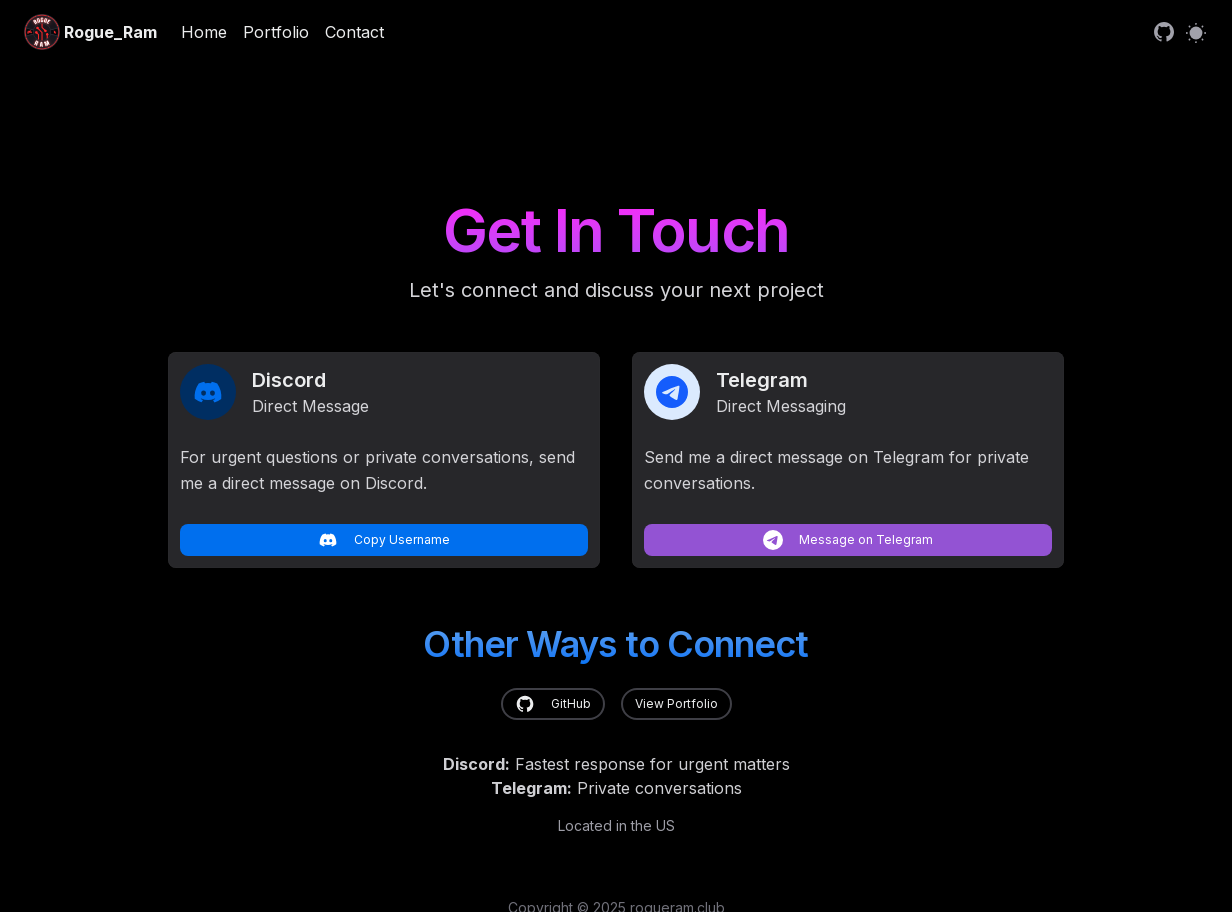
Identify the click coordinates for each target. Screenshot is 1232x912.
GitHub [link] (553, 704)
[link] (1164, 32)
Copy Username (384, 540)
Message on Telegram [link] (848, 540)
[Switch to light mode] (1196, 32)
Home (204, 32)
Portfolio (276, 32)
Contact (354, 32)
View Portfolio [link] (676, 703)
